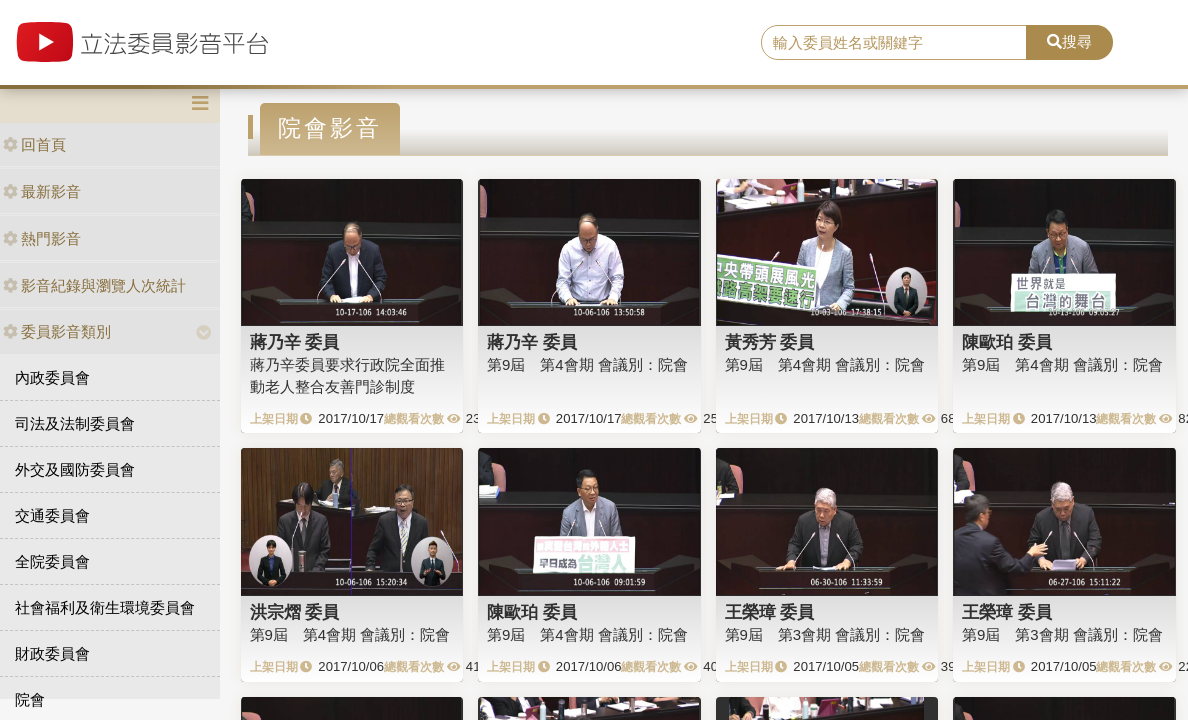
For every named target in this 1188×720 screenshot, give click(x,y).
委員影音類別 (57, 331)
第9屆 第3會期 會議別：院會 (825, 634)
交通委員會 (52, 515)
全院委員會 (52, 561)
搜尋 (1069, 41)
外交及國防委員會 (75, 469)
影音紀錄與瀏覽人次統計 (94, 285)
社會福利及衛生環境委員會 (105, 607)
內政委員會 (52, 377)
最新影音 (42, 191)
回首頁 (34, 144)
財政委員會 (52, 653)
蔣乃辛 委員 (295, 342)
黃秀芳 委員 (770, 342)
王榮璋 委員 (770, 612)
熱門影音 (42, 238)
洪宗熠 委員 (295, 612)
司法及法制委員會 (75, 423)
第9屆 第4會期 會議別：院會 (587, 364)
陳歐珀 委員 (1007, 342)
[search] (894, 43)
